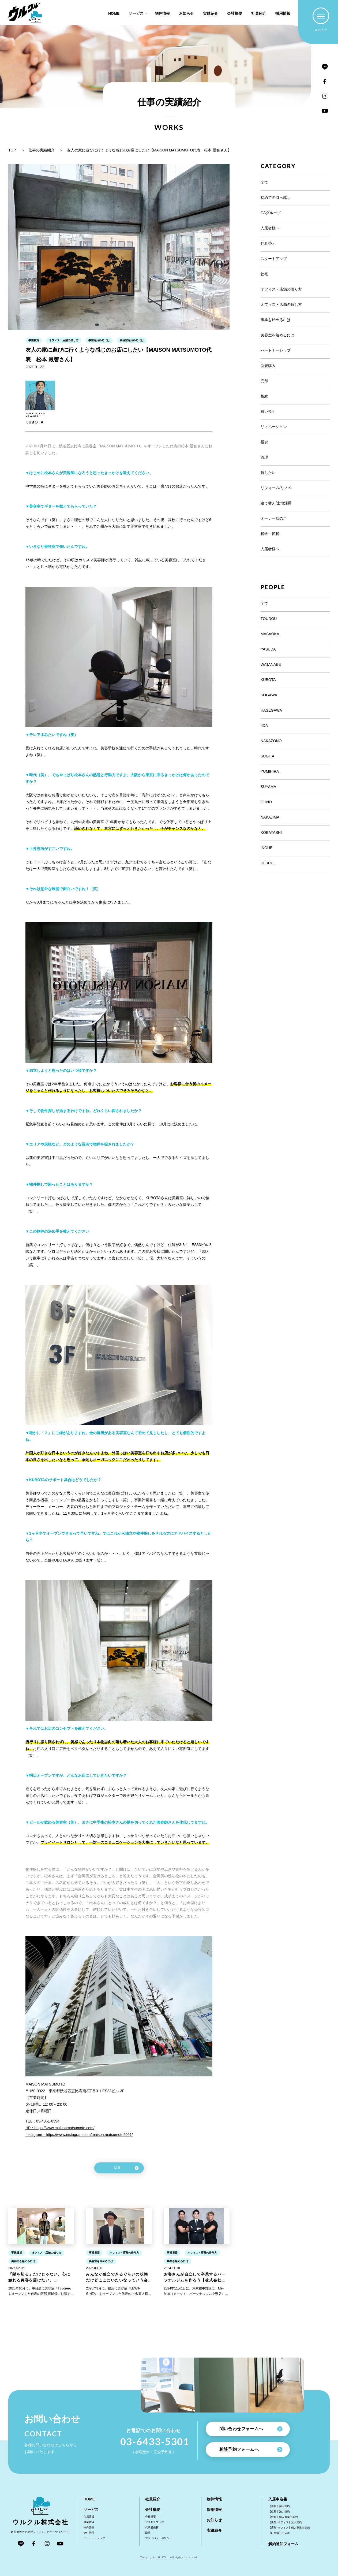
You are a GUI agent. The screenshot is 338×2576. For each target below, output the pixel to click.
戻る (126, 2168)
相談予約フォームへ (250, 2450)
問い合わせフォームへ (250, 2429)
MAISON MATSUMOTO (45, 2084)
